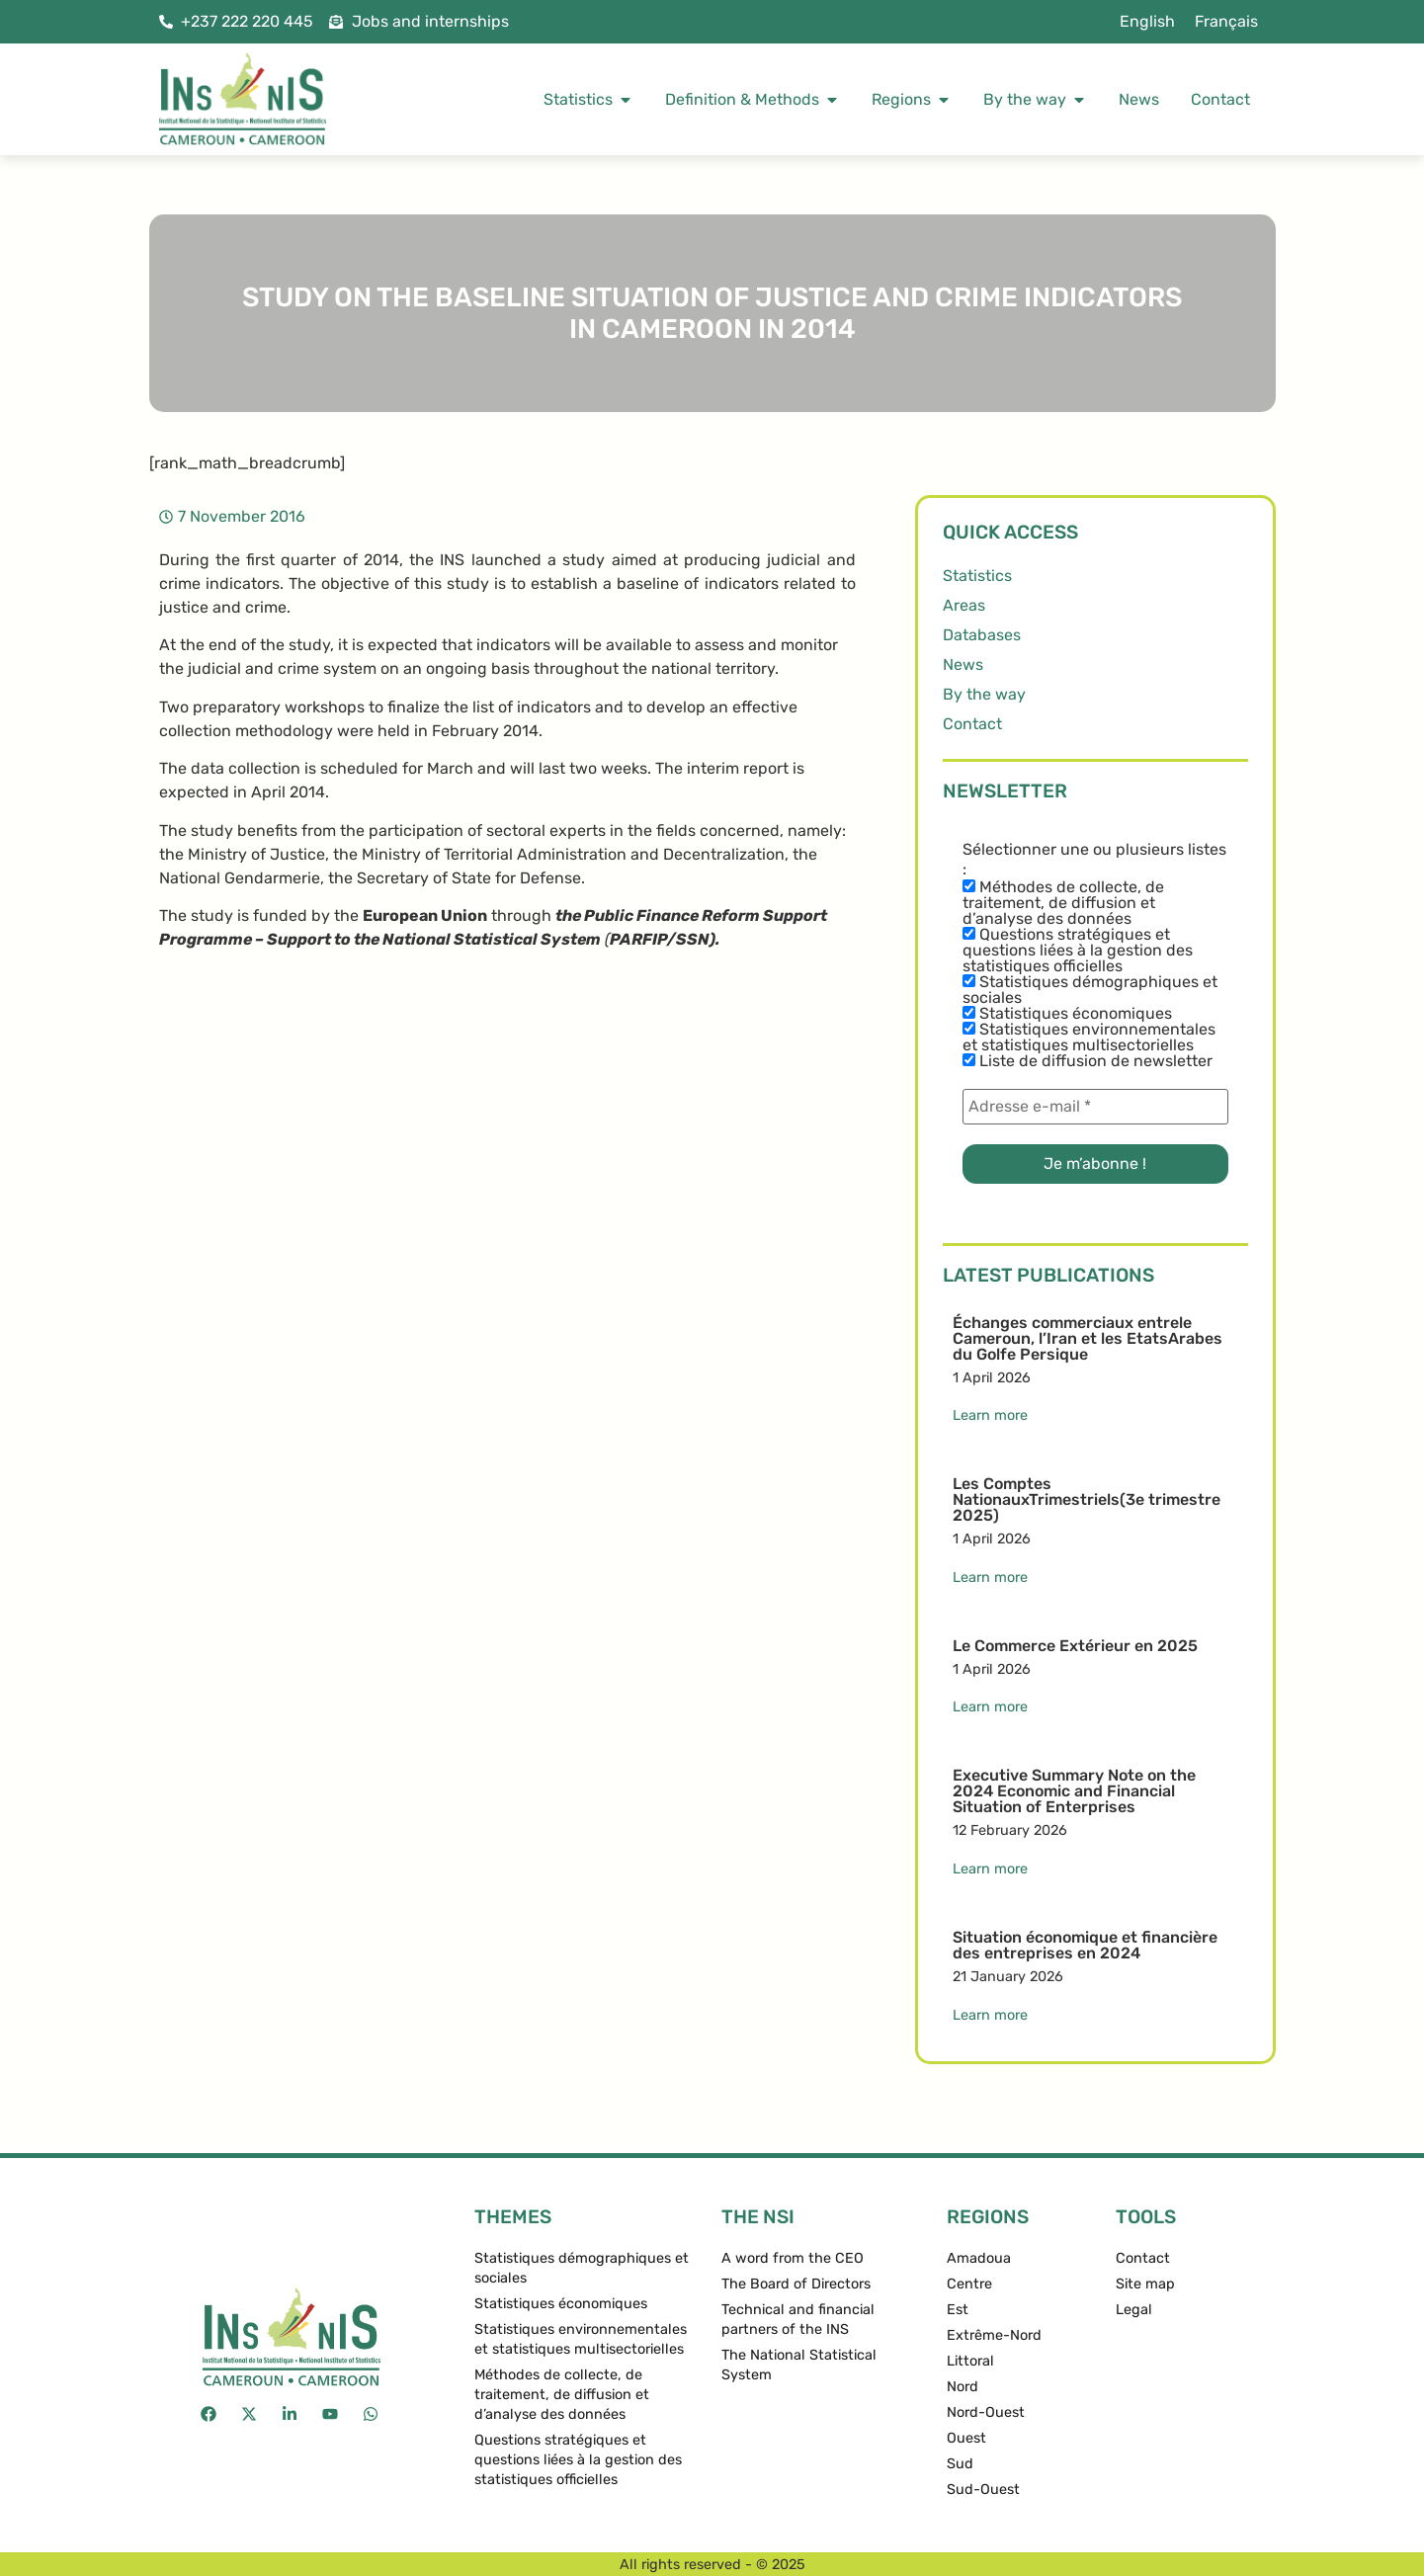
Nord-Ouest (986, 2412)
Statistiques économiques (1067, 1014)
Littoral (970, 2361)
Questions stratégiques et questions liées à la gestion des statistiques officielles (1078, 950)
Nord (962, 2386)
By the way (984, 694)
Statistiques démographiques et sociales (1090, 990)
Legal (1134, 2309)
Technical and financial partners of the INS (798, 2319)
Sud (960, 2463)
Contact (972, 723)
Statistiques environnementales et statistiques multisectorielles (1089, 1037)
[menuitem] (1147, 22)
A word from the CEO (792, 2258)
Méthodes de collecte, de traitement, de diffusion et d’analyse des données (1063, 903)
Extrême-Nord (994, 2335)
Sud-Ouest (983, 2489)
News (963, 664)
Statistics (977, 575)
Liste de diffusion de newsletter (1088, 1061)
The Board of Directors (796, 2284)
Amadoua (979, 2258)
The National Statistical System (799, 2365)
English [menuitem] (1147, 21)
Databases (982, 634)
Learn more (990, 1415)
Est (957, 2309)
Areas (964, 605)
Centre (969, 2284)
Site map (1145, 2284)
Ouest (966, 2438)
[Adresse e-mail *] (1095, 1106)
